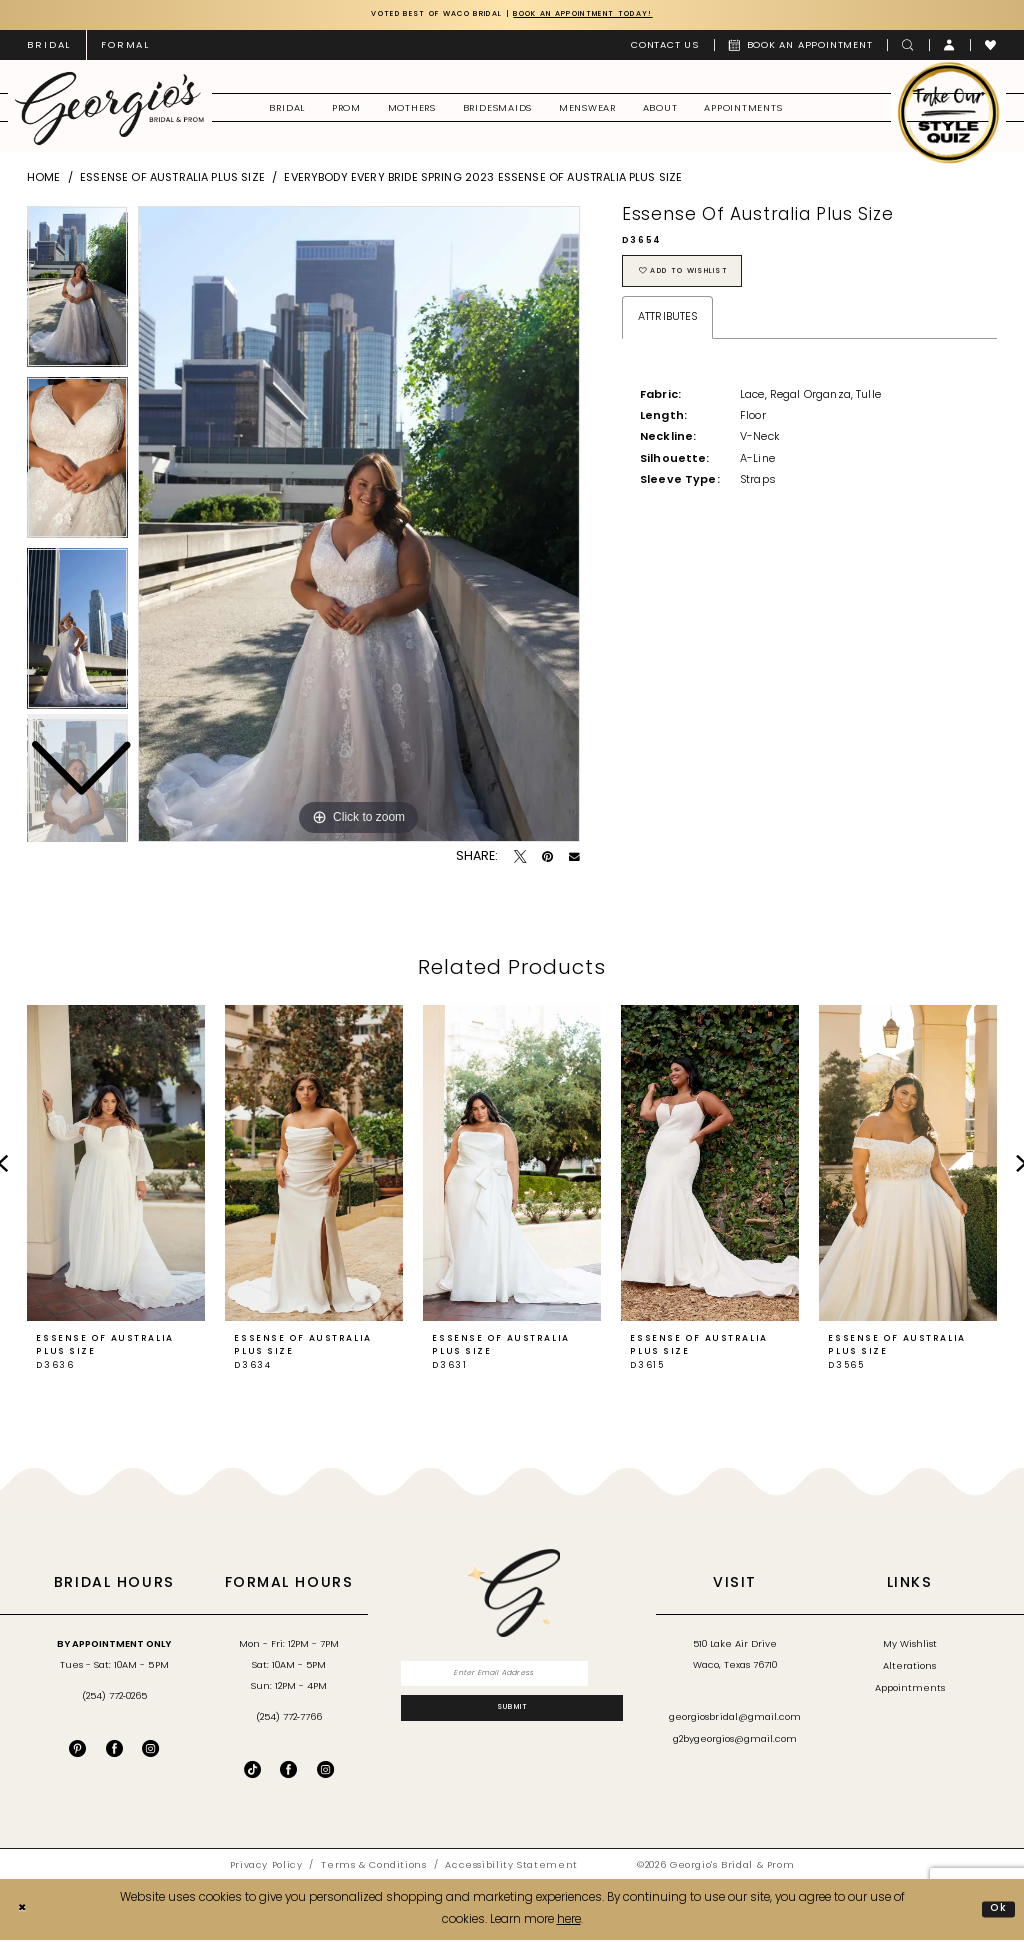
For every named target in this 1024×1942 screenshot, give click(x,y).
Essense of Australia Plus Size (172, 180)
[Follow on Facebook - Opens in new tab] (288, 1771)
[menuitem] (49, 47)
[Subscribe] (512, 1718)
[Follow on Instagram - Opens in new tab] (325, 1771)
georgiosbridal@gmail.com (735, 1720)
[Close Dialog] (24, 1911)
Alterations (909, 1668)
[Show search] (908, 47)
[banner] (109, 110)
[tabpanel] (359, 526)
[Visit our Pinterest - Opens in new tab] (77, 1750)
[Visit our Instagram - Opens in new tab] (150, 1750)
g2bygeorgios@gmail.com (735, 1741)
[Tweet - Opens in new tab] (520, 859)
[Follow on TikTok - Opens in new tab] (252, 1771)
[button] (950, 47)
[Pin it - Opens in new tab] (547, 859)
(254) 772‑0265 (114, 1698)
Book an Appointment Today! (606, 15)
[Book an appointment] (801, 47)
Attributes (668, 326)
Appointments (910, 1690)
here (569, 1922)
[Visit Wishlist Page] (991, 47)
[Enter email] (512, 1678)
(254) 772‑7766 (289, 1720)
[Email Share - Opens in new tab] (574, 859)
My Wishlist (910, 1646)
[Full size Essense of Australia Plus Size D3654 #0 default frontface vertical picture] (359, 526)
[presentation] (116, 1166)
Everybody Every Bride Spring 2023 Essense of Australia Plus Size (483, 180)
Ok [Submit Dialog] (997, 1911)
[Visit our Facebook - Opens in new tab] (114, 1750)
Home (44, 180)
